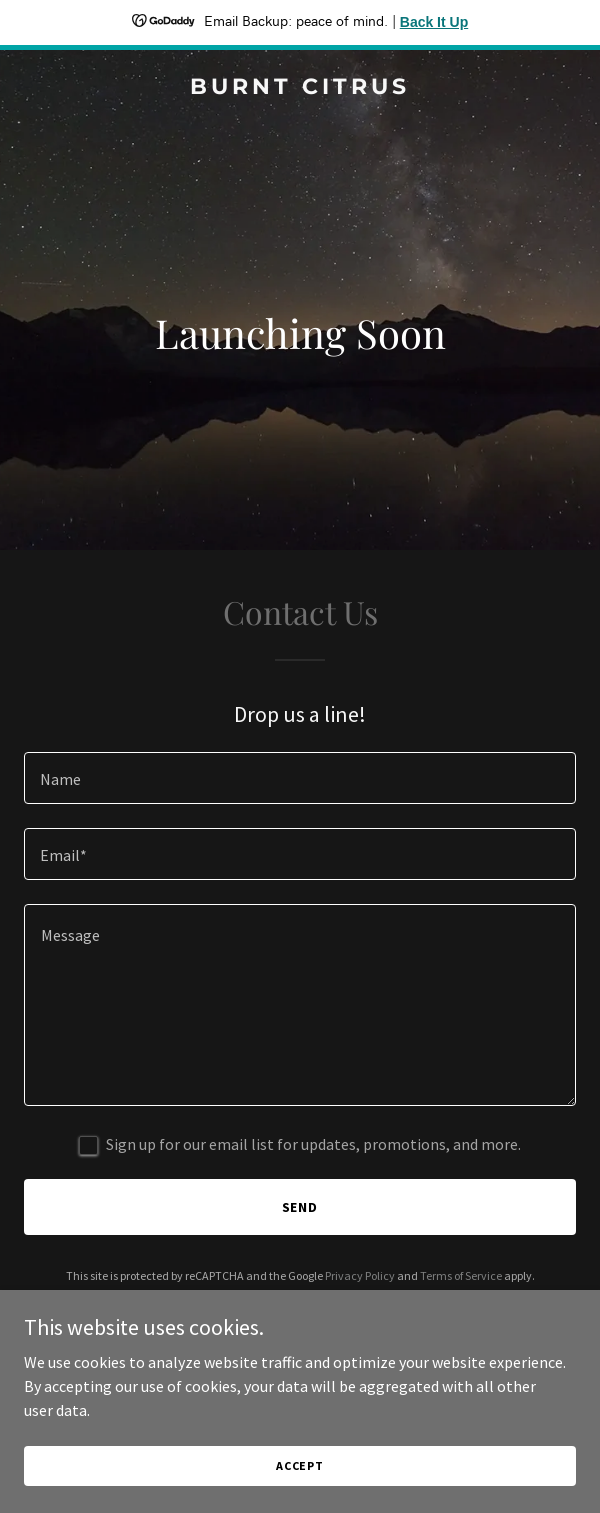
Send (300, 1207)
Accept (300, 1465)
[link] (300, 88)
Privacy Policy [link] (360, 1275)
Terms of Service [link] (461, 1275)
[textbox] (300, 778)
